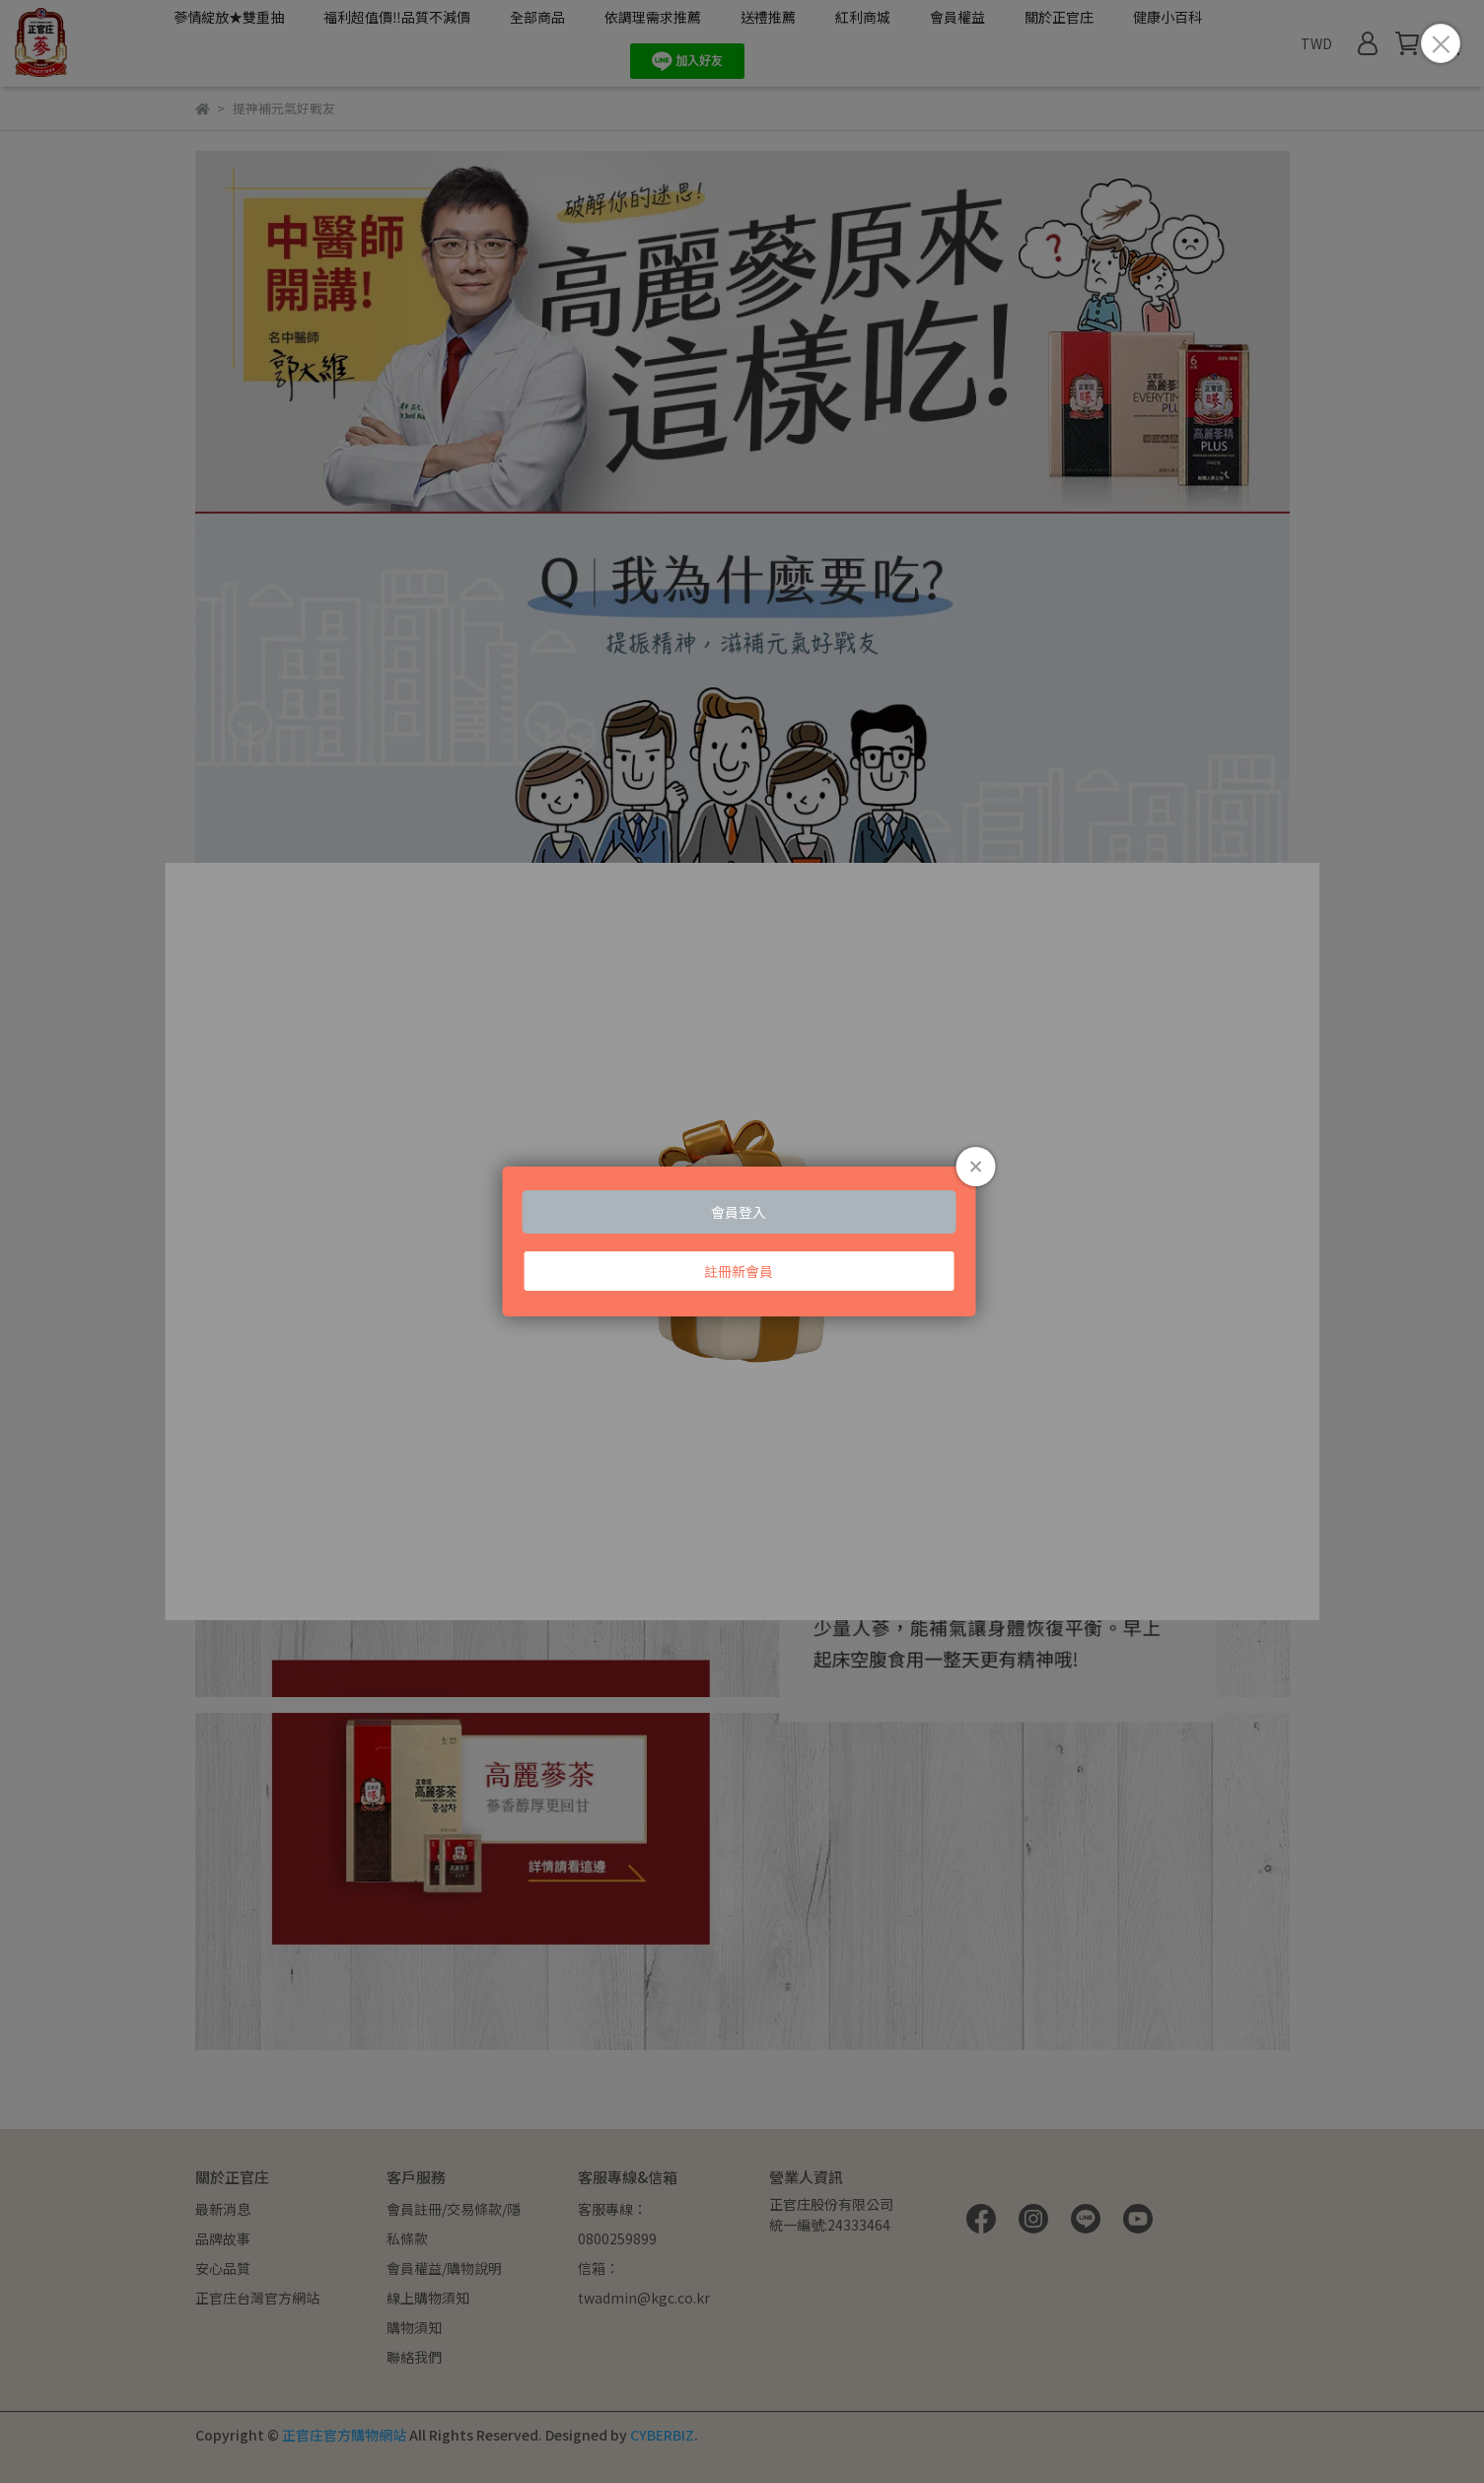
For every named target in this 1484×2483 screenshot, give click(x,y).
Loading (742, 1241)
